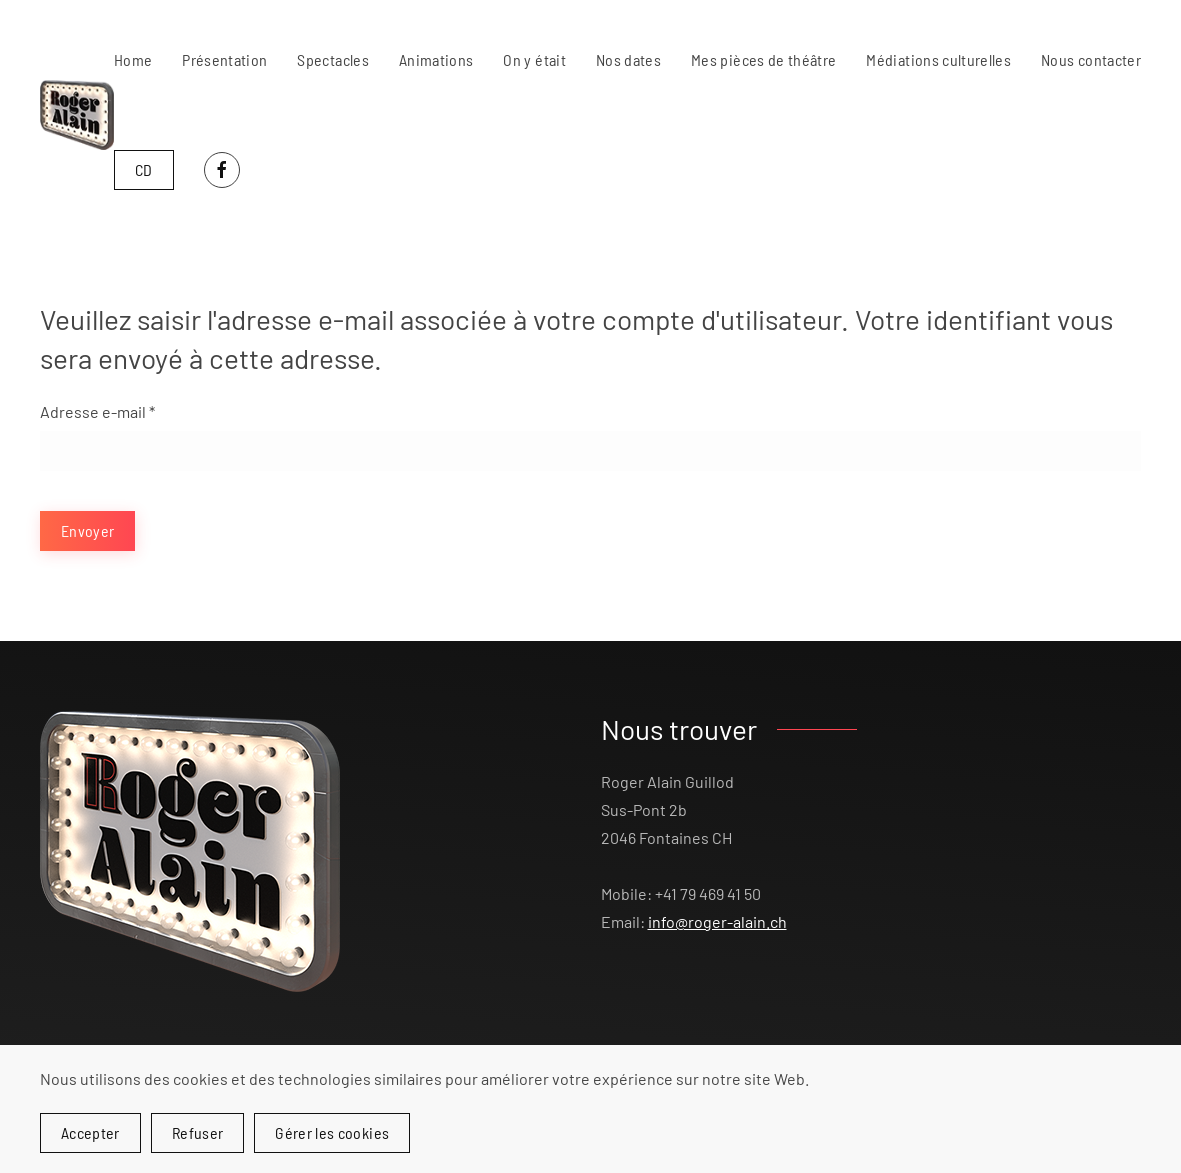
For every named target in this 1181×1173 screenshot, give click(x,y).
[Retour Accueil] (77, 115)
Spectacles (333, 59)
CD (144, 169)
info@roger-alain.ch (717, 921)
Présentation (224, 59)
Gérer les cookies (332, 1132)
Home (133, 59)
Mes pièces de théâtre (763, 59)
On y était (534, 59)
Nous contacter (1091, 59)
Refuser (197, 1132)
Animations (436, 59)
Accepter (90, 1132)
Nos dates (628, 59)
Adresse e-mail (97, 411)
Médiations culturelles (938, 59)
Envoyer (87, 530)
